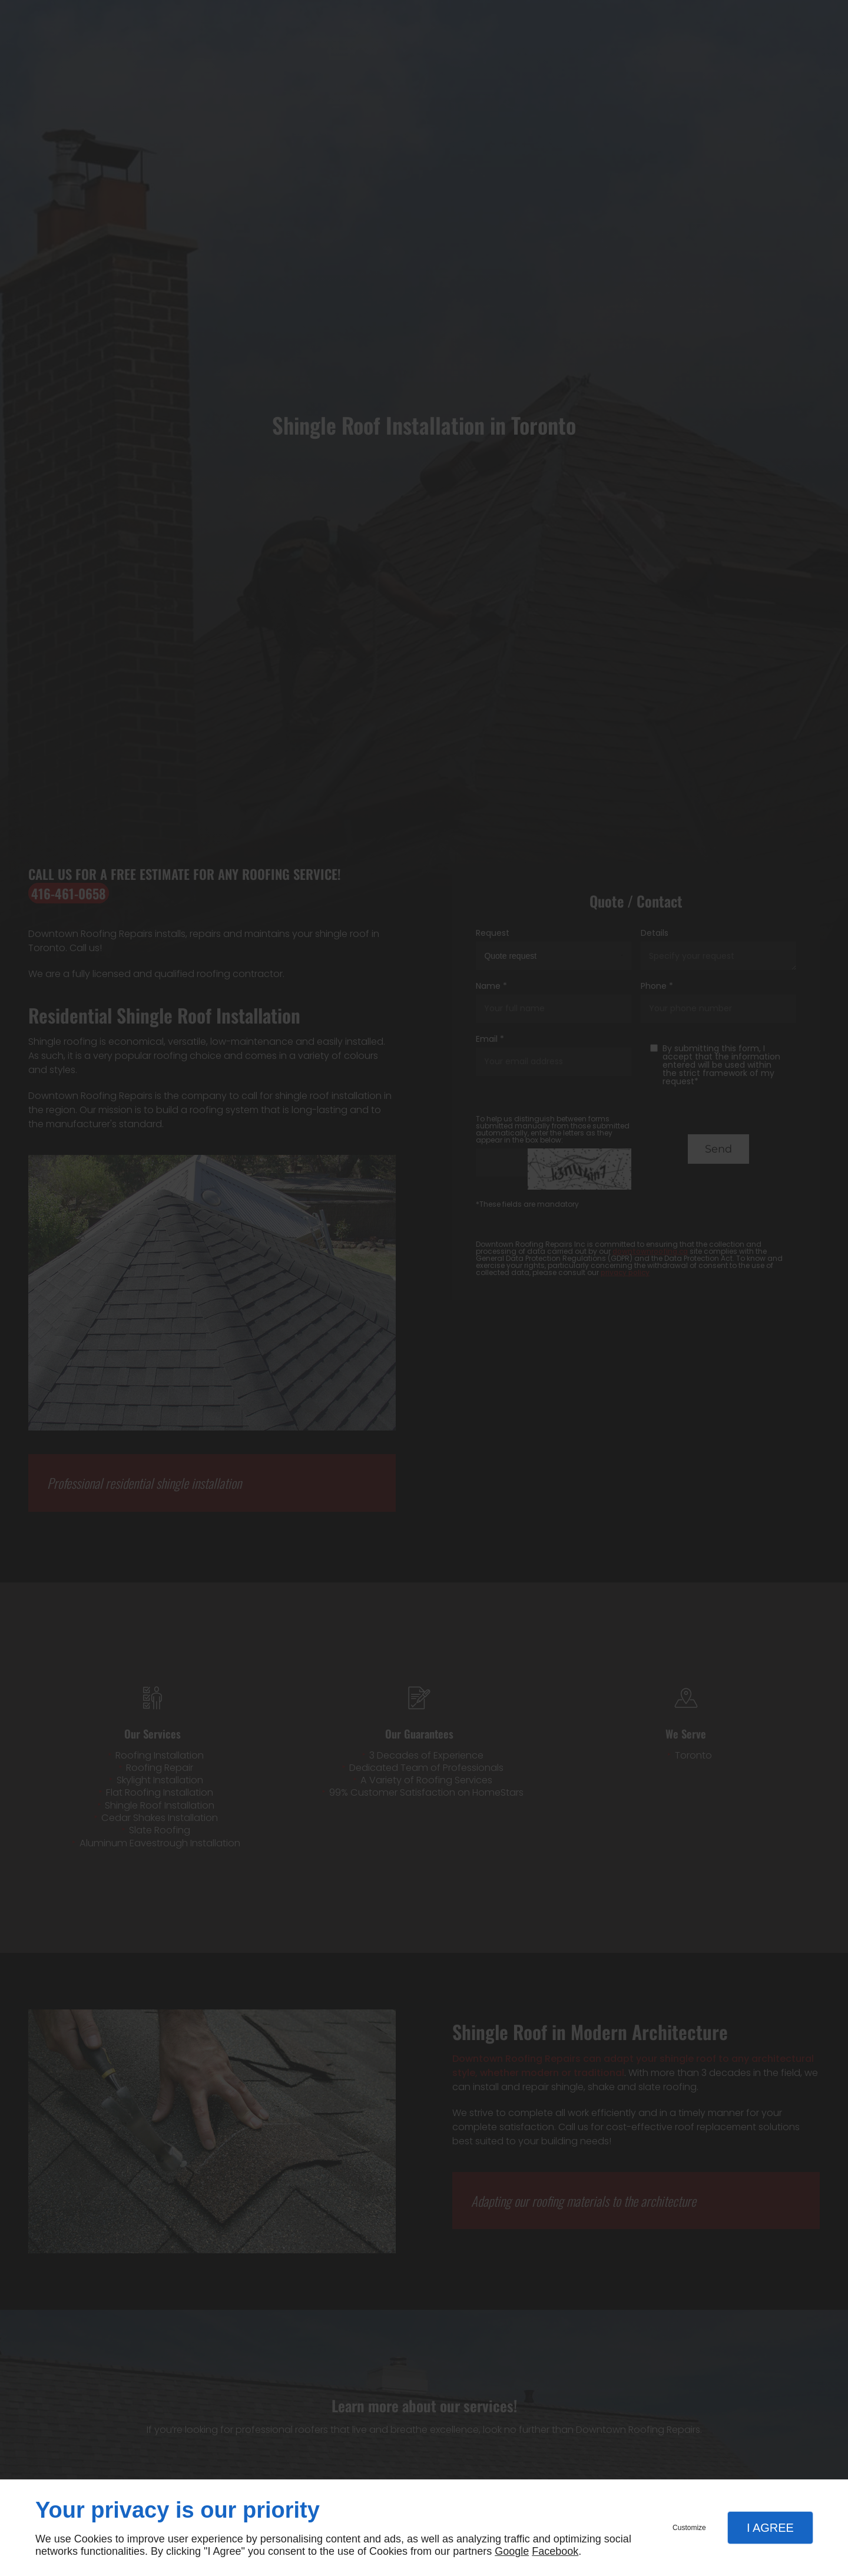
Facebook (555, 2551)
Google (512, 2551)
